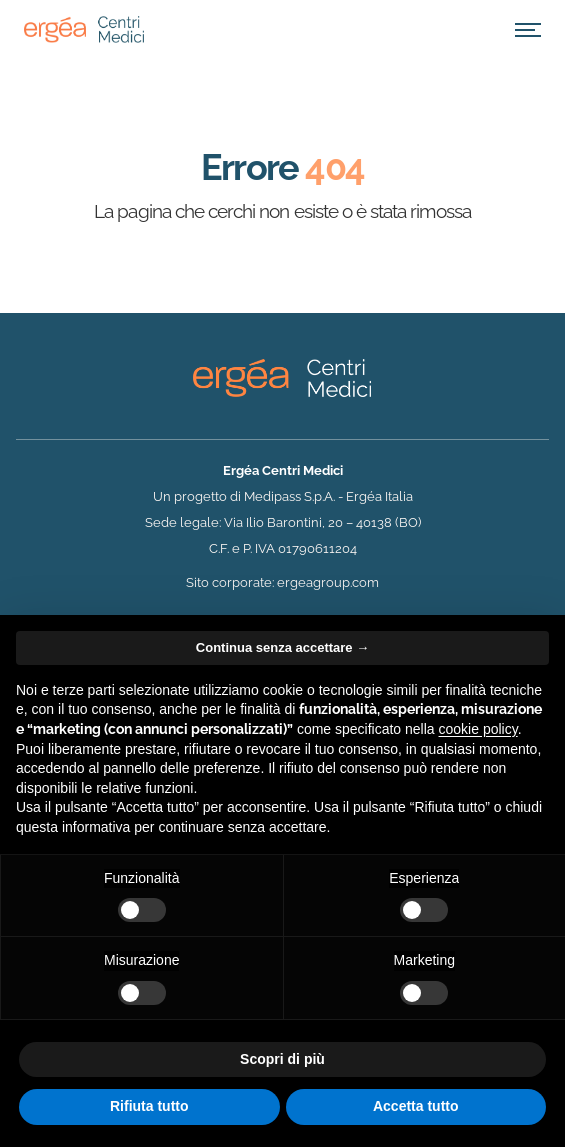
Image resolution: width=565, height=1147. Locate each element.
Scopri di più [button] (282, 1059)
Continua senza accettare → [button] (282, 647)
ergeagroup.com (328, 582)
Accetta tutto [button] (416, 1106)
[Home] (84, 29)
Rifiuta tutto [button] (149, 1106)
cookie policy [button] (478, 729)
